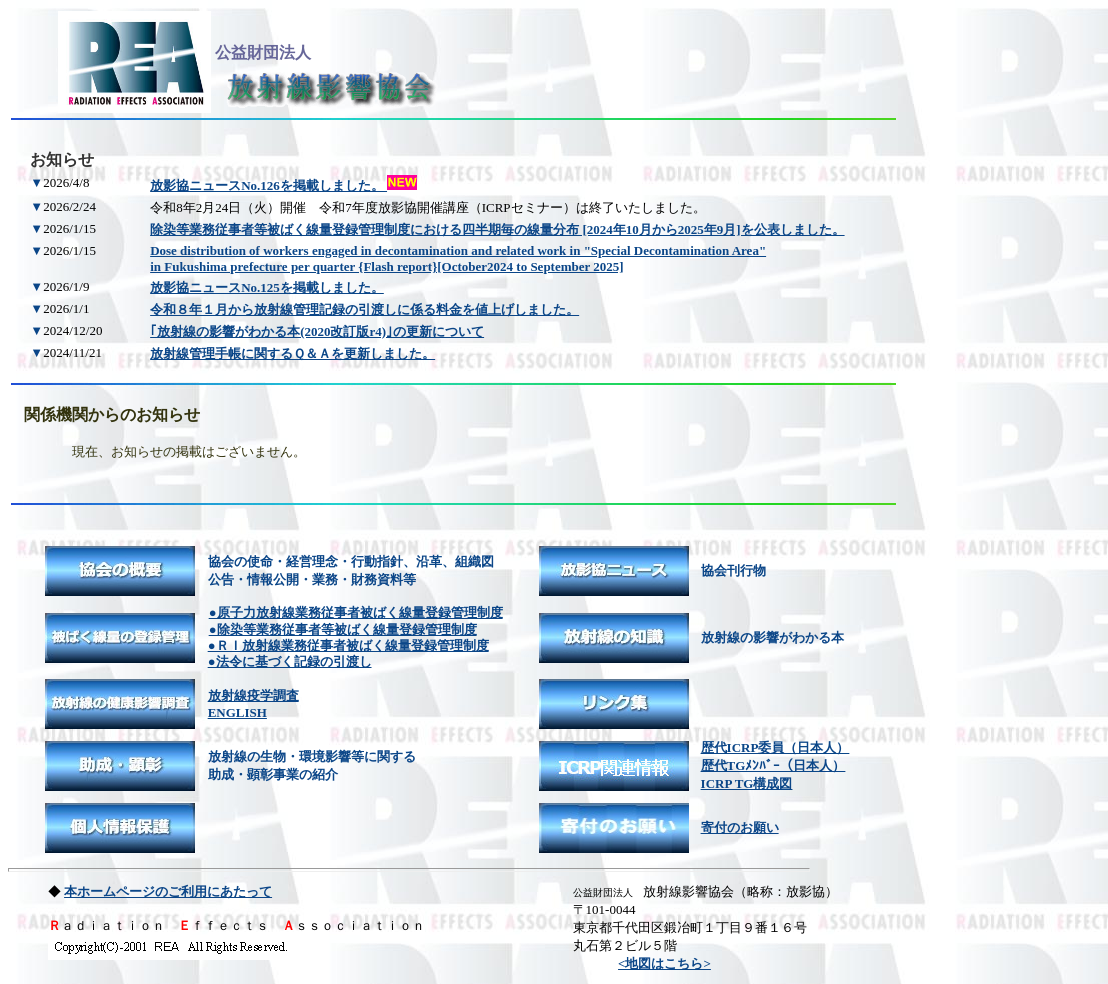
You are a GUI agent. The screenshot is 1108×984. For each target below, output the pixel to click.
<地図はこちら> (664, 963)
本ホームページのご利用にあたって (168, 891)
